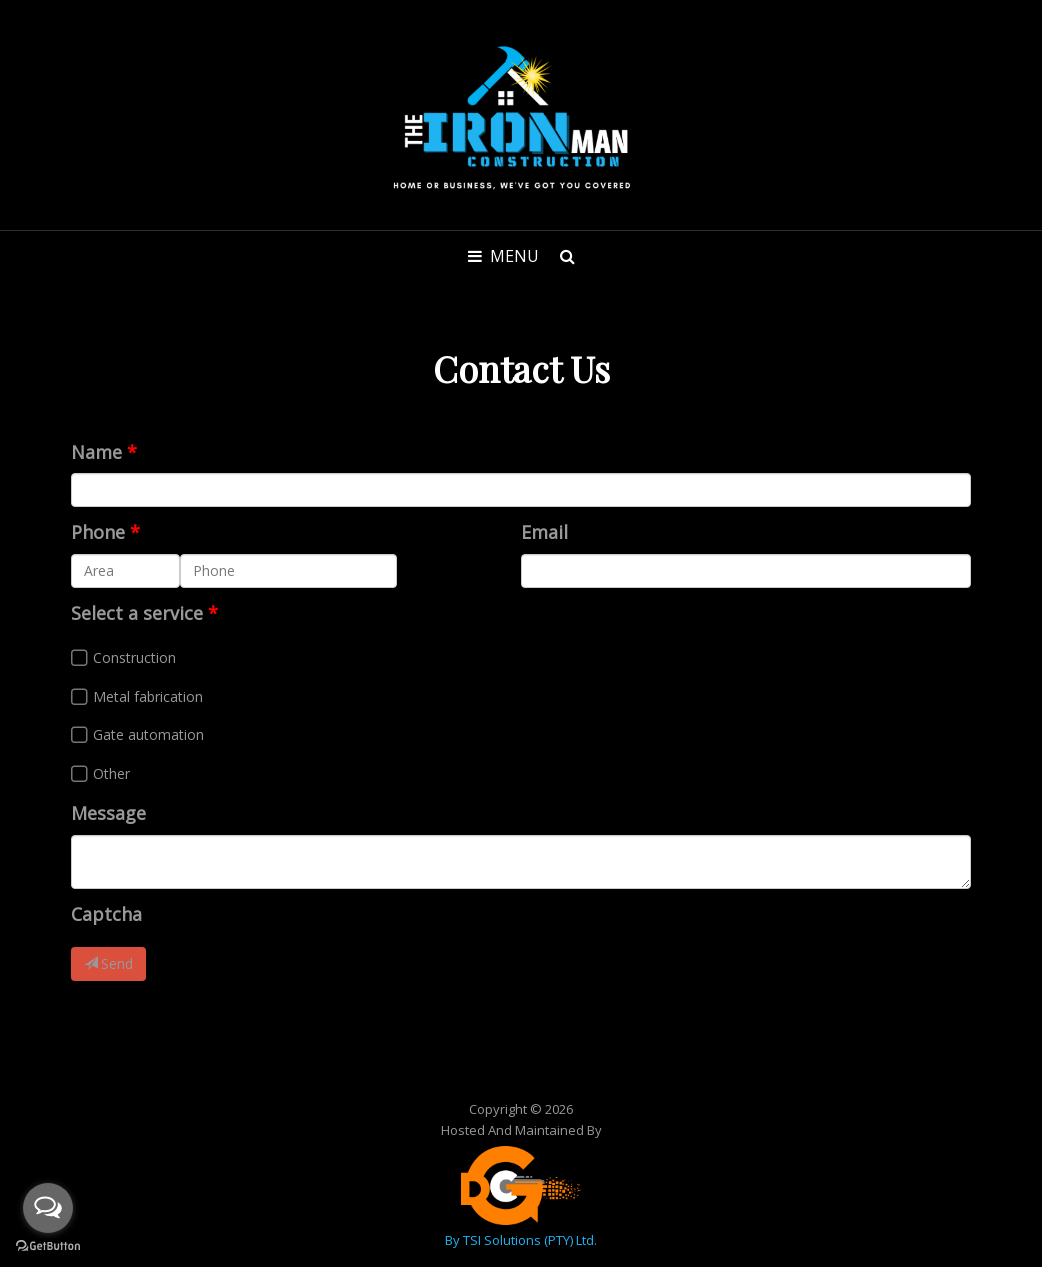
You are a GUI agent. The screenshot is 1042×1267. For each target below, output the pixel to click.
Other (111, 773)
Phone (98, 532)
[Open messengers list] (48, 1208)
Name (96, 452)
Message (108, 813)
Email (544, 532)
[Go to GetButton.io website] (48, 1246)
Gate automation (148, 734)
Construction (134, 657)
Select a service (137, 613)
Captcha (106, 914)
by (454, 1240)
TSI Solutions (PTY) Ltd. (530, 1240)
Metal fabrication (148, 696)
